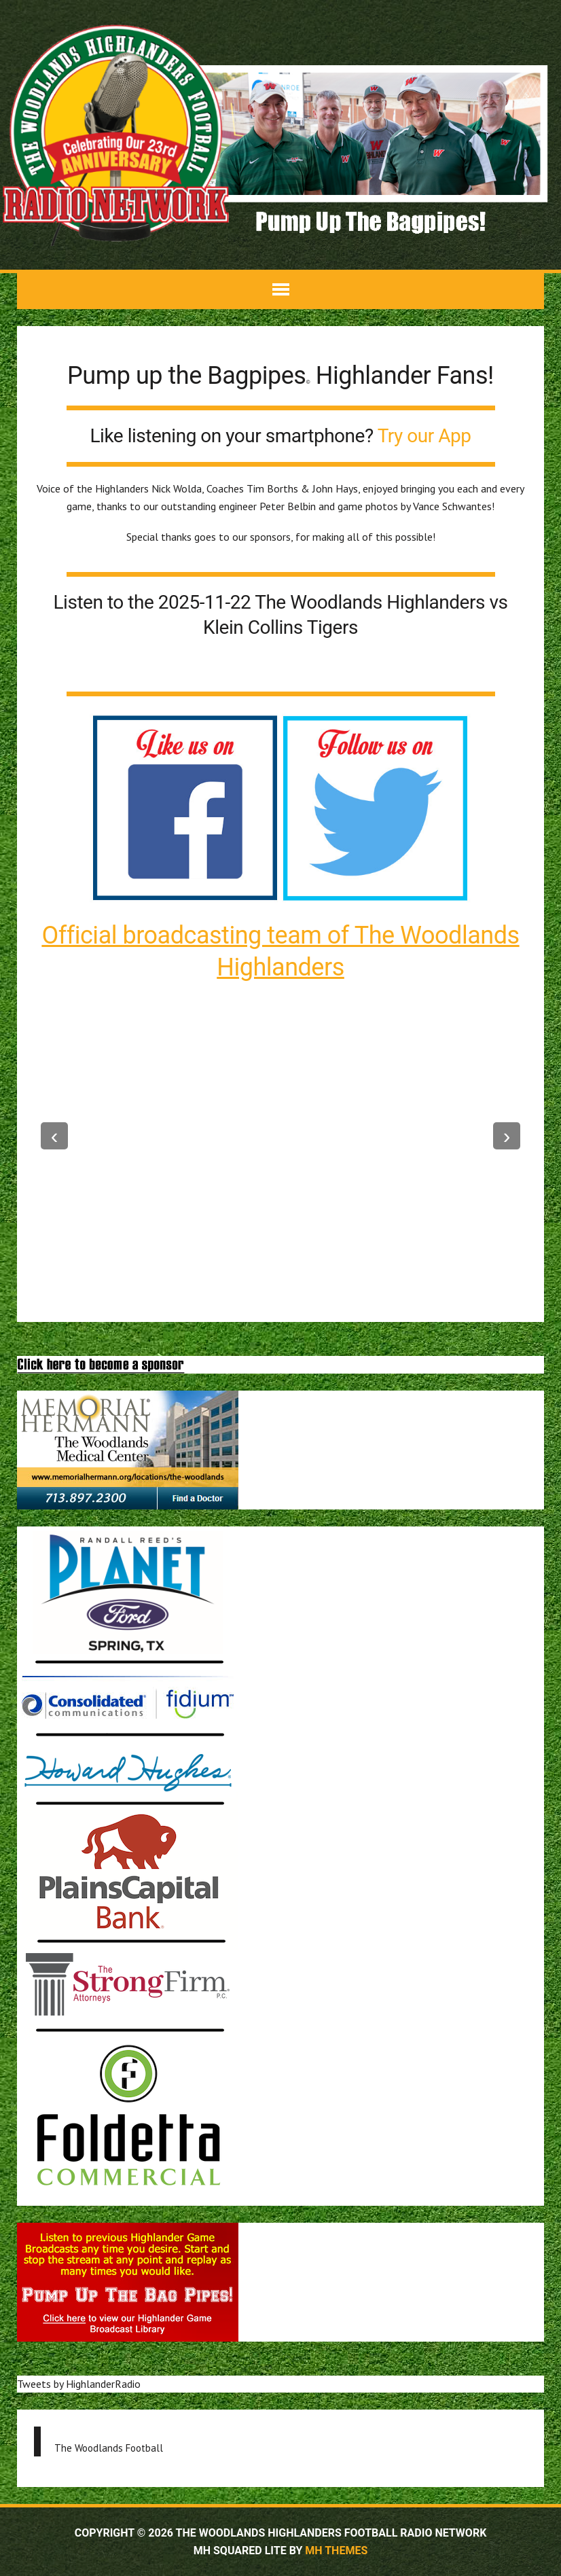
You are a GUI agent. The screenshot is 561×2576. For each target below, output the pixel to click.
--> (506, 1135)
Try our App (424, 436)
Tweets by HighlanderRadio (79, 2384)
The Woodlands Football (108, 2447)
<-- (54, 1135)
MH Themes (336, 2550)
